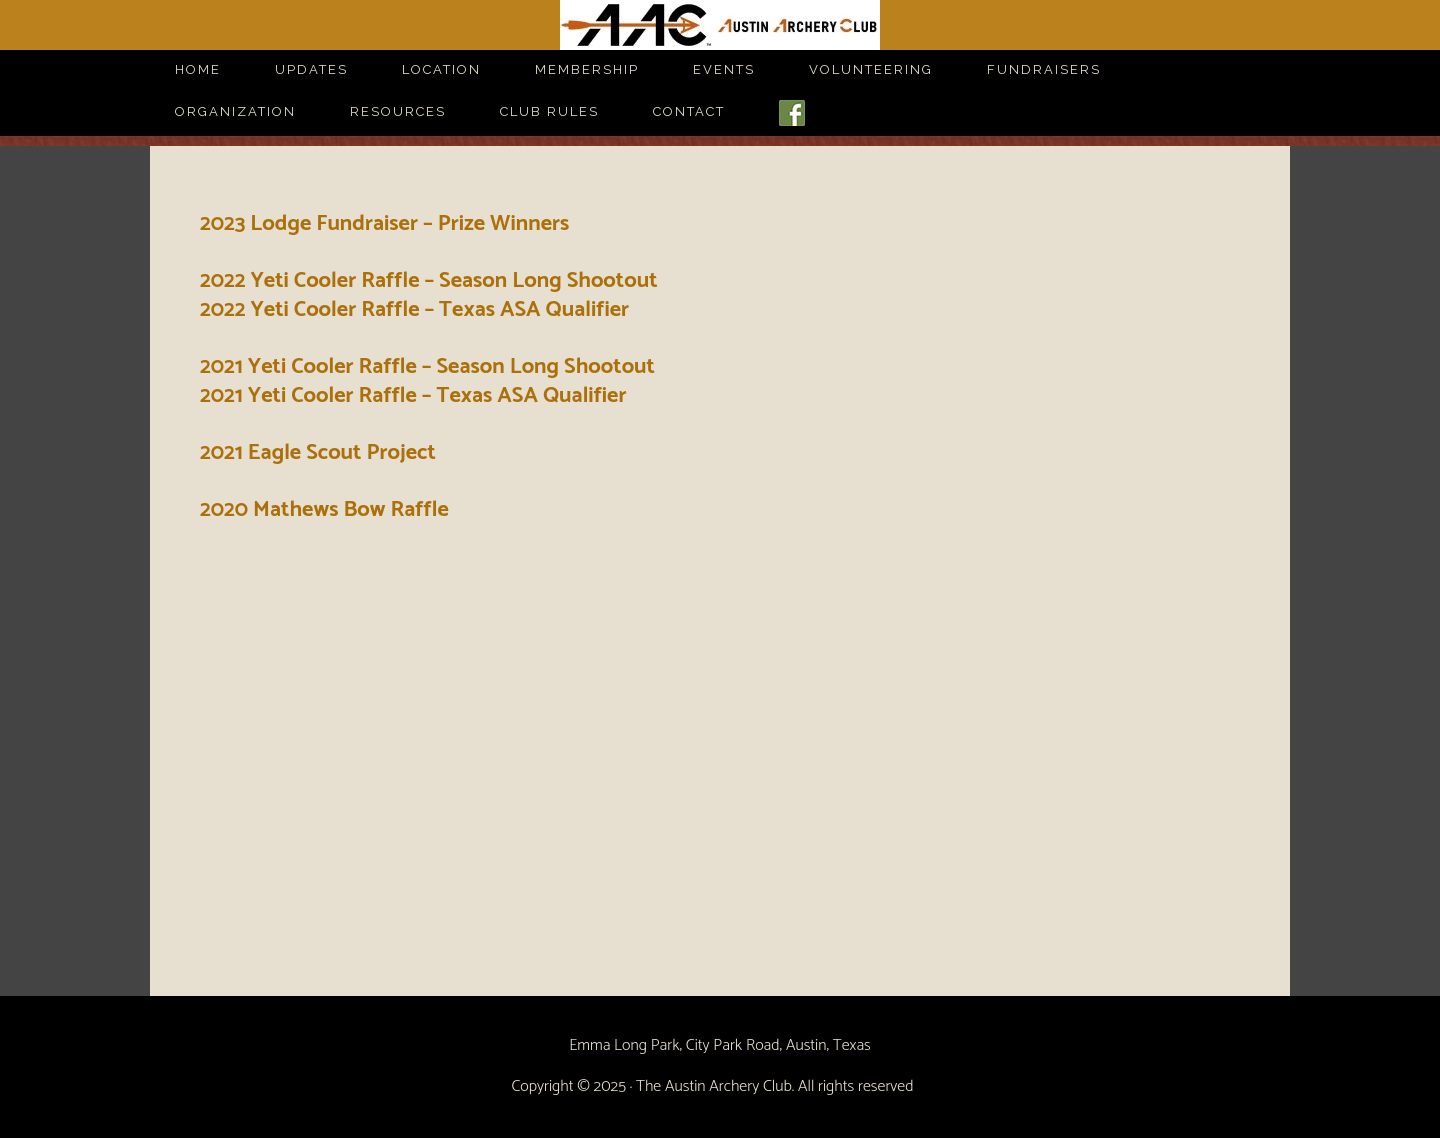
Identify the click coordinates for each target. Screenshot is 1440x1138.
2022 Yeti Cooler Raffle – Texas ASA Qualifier (414, 310)
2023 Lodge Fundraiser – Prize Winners (384, 224)
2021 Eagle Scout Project (318, 453)
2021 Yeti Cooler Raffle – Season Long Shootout (427, 367)
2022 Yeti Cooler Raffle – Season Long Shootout (429, 281)
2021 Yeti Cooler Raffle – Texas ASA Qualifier (413, 396)
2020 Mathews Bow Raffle (324, 510)
